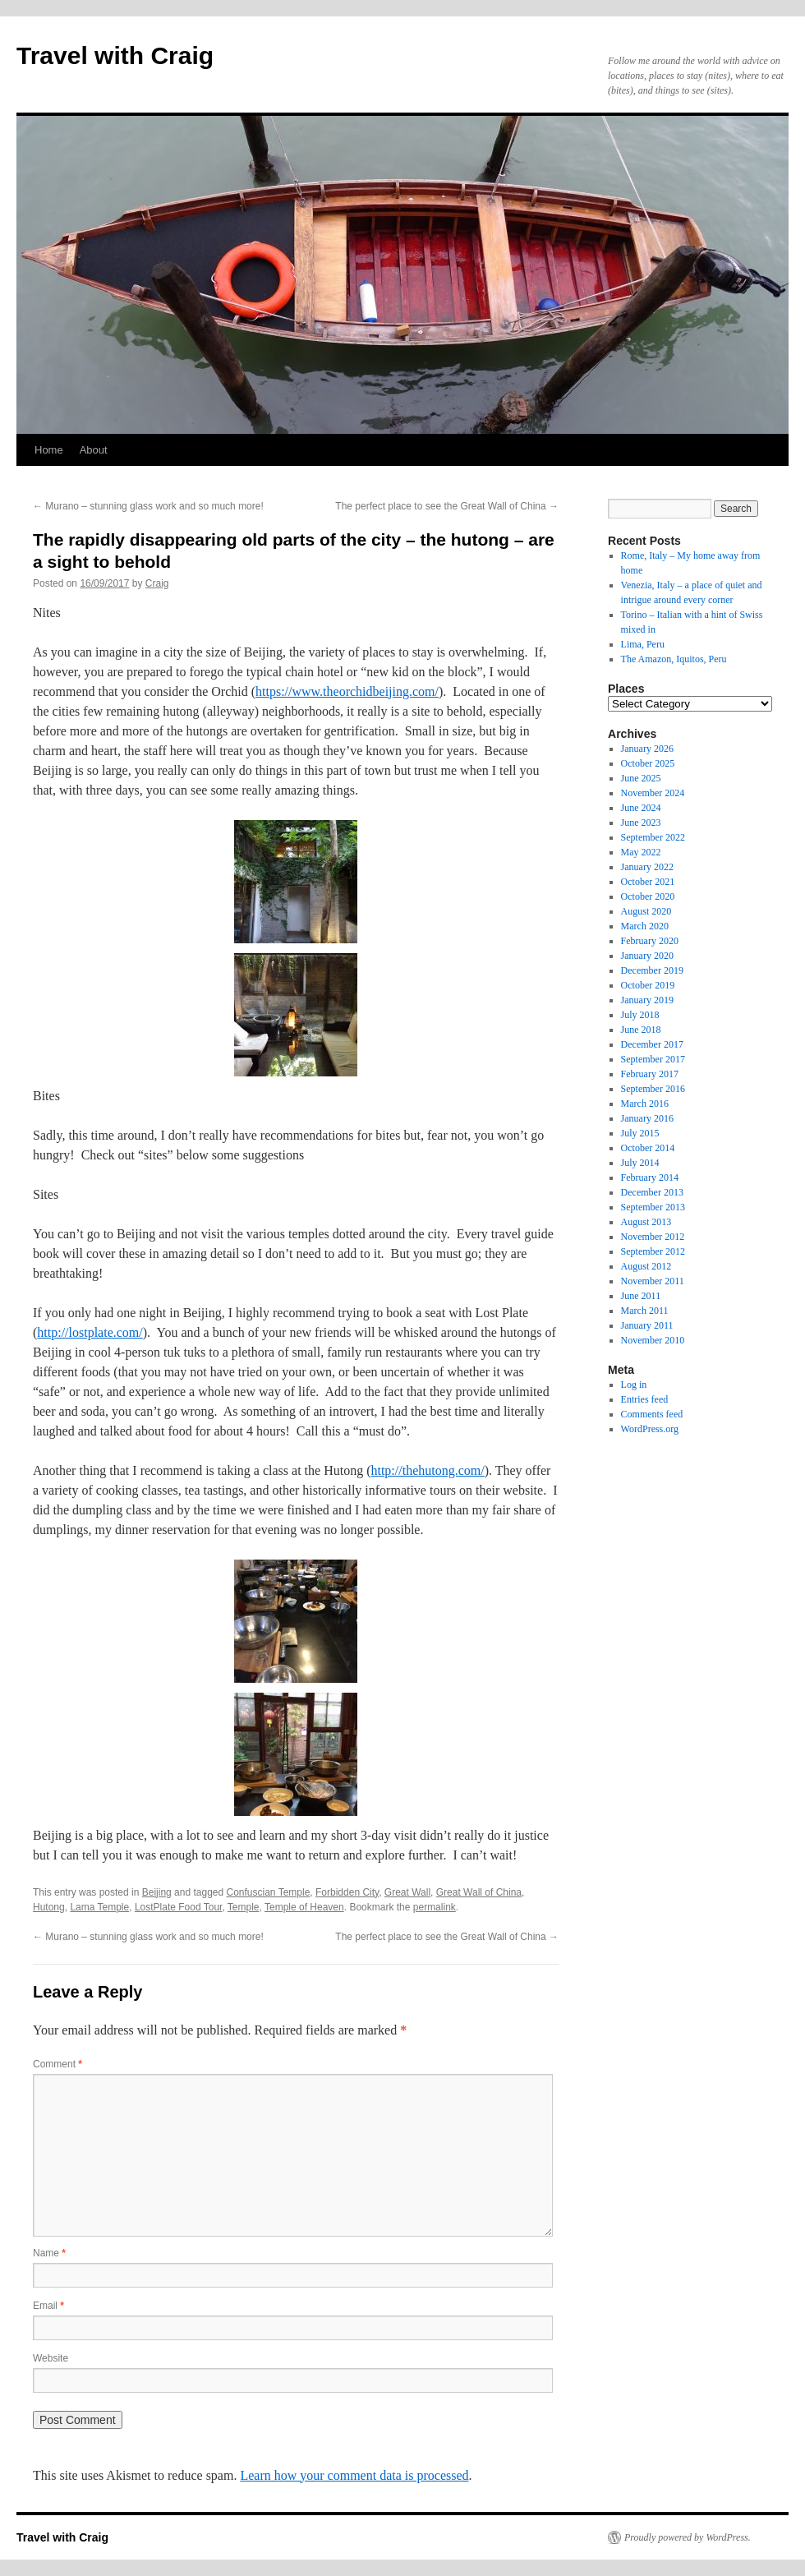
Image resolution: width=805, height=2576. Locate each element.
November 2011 (652, 1281)
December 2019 (652, 970)
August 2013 (646, 1222)
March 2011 (645, 1310)
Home (48, 450)
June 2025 (641, 778)
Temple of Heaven (304, 1907)
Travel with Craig (115, 55)
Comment (57, 2064)
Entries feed (645, 1399)
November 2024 (653, 793)
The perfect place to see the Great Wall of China (447, 506)
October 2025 (648, 763)
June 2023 (641, 822)
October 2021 (648, 881)
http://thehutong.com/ (427, 1470)
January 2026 (647, 748)
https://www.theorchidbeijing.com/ (347, 691)
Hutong (49, 1907)
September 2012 (653, 1251)
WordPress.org (649, 1429)
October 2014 (648, 1148)
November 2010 (653, 1340)
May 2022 (641, 852)
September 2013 (653, 1207)
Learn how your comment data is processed (354, 2475)
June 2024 (641, 807)
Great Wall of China (479, 1892)
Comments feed (652, 1414)
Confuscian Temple (268, 1892)
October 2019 (648, 985)
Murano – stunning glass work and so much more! (148, 506)
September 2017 (653, 1059)
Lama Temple (99, 1907)
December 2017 (652, 1044)
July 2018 (640, 1015)
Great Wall (407, 1892)
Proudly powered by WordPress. (687, 2537)
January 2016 (647, 1118)
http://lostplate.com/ (89, 1332)
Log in (634, 1384)
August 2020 (646, 911)
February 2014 (649, 1177)
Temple (244, 1907)
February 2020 (649, 941)
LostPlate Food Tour (179, 1907)
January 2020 (647, 955)
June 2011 (641, 1296)
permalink (434, 1907)
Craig (157, 583)
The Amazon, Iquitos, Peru (674, 659)
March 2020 (645, 926)
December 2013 (652, 1192)
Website (50, 2358)
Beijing (157, 1892)
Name (49, 2253)
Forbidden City (347, 1892)
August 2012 (646, 1266)
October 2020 (648, 896)
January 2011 (647, 1325)
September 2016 (653, 1088)
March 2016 (645, 1103)
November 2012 (653, 1236)
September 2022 (653, 837)
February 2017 (649, 1074)
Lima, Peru (643, 644)
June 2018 (641, 1029)
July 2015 (640, 1133)
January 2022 (647, 867)
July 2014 (640, 1162)
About (94, 450)
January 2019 (647, 1000)
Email (48, 2305)
